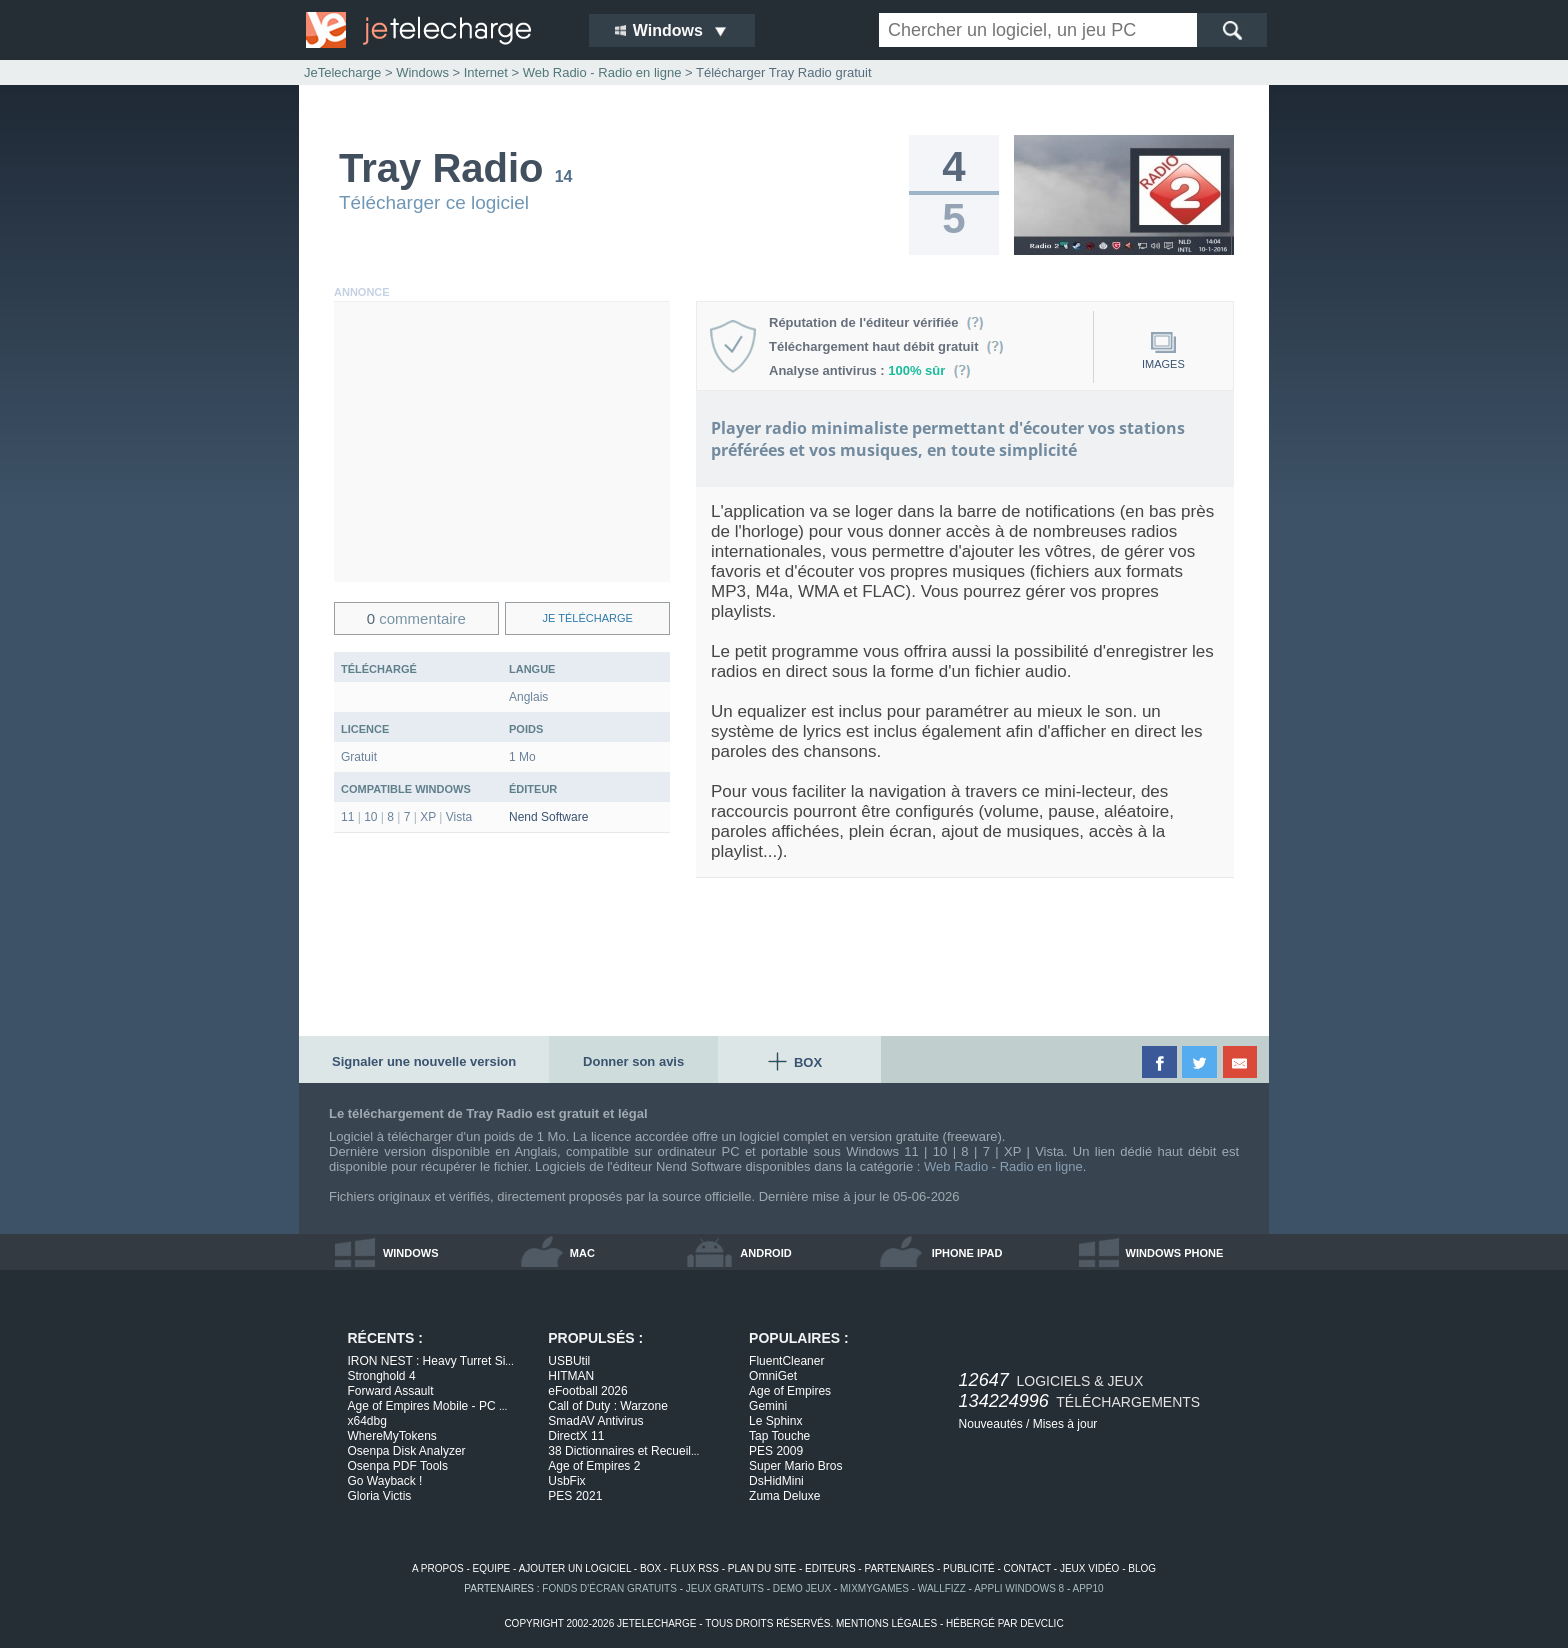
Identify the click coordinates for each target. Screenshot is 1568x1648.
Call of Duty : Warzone (608, 1406)
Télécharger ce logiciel (434, 202)
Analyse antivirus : (870, 370)
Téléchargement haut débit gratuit (886, 346)
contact (1027, 1568)
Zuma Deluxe (784, 1496)
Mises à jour (1065, 1424)
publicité (969, 1568)
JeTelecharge (342, 72)
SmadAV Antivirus (595, 1421)
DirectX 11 (576, 1436)
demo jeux (802, 1588)
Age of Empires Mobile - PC (428, 1406)
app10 (1088, 1588)
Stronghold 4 (382, 1376)
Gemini (768, 1406)
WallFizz (942, 1588)
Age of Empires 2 (594, 1466)
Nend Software (548, 817)
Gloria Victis (380, 1496)
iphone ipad (967, 1253)
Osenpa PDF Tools (398, 1466)
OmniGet (773, 1376)
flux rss (694, 1568)
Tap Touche (779, 1436)
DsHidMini (776, 1481)
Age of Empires (790, 1391)
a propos (438, 1568)
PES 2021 (575, 1496)
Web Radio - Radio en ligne (1003, 1166)
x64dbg (367, 1421)
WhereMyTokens (392, 1436)
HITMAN (571, 1376)
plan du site (762, 1568)
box (650, 1568)
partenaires (899, 1568)
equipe (492, 1568)
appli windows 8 (1019, 1588)
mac (582, 1253)
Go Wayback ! (385, 1481)
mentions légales (886, 1623)
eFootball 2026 (587, 1391)
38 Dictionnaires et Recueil (623, 1451)
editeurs (830, 1568)
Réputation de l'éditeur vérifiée (876, 322)
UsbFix (566, 1481)
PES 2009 (776, 1451)
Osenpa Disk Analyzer (407, 1451)
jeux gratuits (725, 1588)
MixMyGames (874, 1588)
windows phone (1175, 1253)
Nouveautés (991, 1424)
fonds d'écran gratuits (609, 1588)
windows (411, 1253)
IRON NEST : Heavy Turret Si (431, 1361)
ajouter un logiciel (575, 1568)
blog (1142, 1568)
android (765, 1253)
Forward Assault (391, 1391)
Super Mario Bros (795, 1466)
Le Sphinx (775, 1421)
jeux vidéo (1089, 1568)
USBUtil (569, 1361)
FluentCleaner (786, 1361)
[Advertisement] (502, 442)
